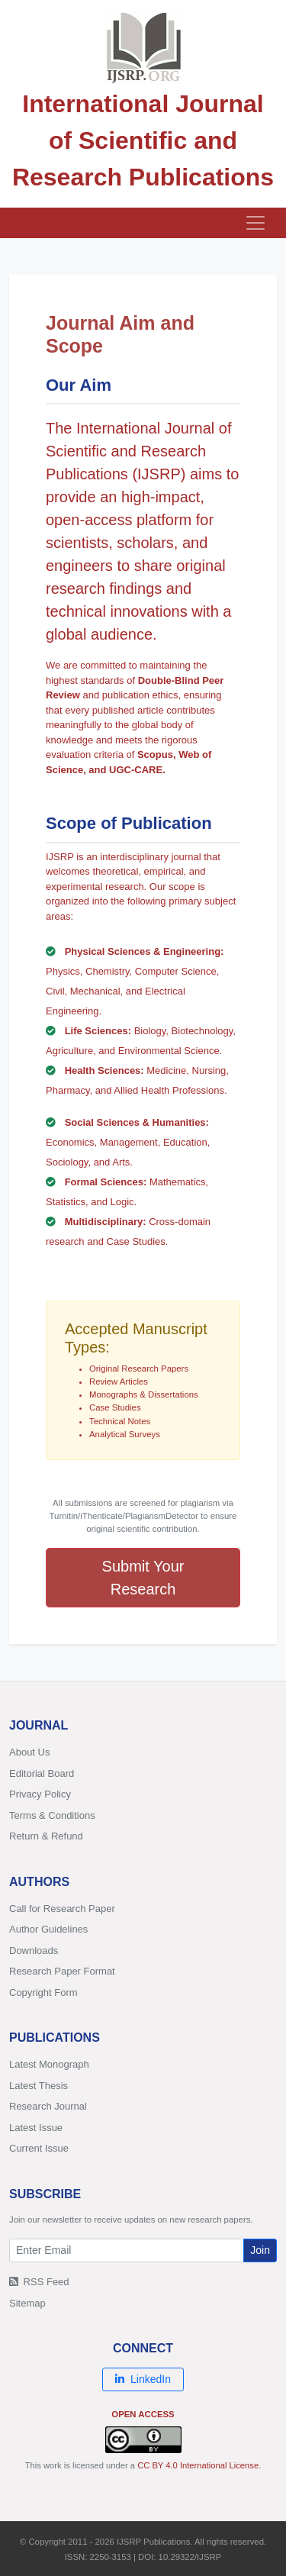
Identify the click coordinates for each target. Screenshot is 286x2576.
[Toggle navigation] (255, 223)
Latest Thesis (38, 2085)
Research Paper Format (62, 1971)
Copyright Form (43, 1992)
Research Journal (48, 2106)
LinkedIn (143, 2379)
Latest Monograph (49, 2064)
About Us (29, 1752)
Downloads (33, 1950)
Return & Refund (46, 1836)
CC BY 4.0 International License (198, 2465)
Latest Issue (36, 2127)
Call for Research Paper (62, 1908)
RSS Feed (39, 2281)
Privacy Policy (40, 1794)
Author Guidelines (48, 1929)
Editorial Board (41, 1773)
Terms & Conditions (52, 1815)
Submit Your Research (143, 1578)
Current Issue (39, 2148)
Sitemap (27, 2303)
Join (260, 2250)
